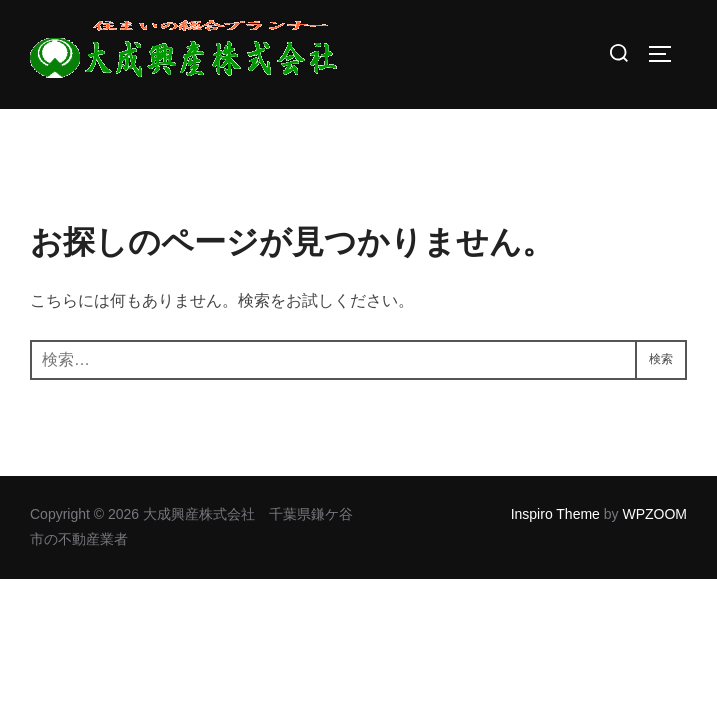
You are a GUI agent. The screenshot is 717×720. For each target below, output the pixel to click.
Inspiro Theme (555, 514)
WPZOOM (654, 514)
